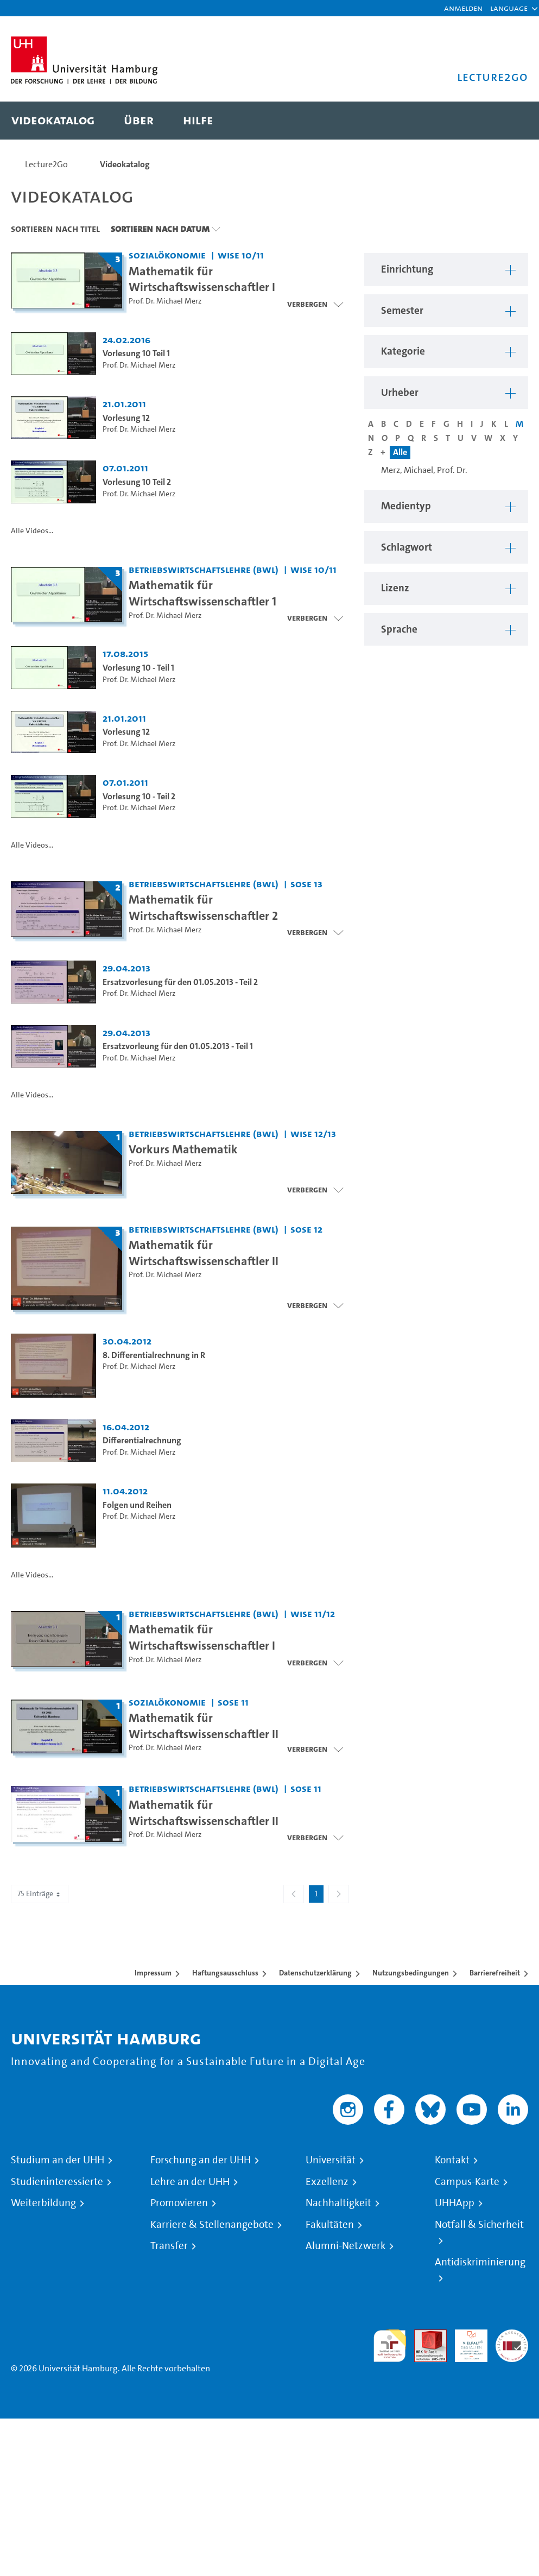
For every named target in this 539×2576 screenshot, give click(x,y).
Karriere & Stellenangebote (212, 2225)
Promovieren (179, 2203)
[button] (509, 8)
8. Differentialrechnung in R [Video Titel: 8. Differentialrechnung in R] (154, 1355)
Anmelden (463, 8)
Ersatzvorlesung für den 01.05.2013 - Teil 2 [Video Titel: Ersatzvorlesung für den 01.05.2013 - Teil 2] (180, 982)
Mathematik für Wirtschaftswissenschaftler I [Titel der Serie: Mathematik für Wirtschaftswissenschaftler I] (202, 279)
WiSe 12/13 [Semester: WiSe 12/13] (313, 1133)
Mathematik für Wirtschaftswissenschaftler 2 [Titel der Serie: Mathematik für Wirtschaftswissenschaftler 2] (203, 907)
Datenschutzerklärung (315, 1972)
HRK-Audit (465, 2342)
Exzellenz (327, 2182)
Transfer (169, 2246)
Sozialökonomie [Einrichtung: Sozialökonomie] (167, 255)
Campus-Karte (467, 2182)
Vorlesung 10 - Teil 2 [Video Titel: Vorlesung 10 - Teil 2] (139, 796)
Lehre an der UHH (190, 2182)
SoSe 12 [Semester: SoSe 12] (306, 1229)
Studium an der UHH (57, 2160)
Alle (400, 452)
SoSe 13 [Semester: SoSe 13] (306, 884)
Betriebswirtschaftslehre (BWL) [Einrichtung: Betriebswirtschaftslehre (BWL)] (203, 569)
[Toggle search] (509, 121)
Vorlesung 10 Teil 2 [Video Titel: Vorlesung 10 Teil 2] (137, 482)
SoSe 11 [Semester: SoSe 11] (233, 1702)
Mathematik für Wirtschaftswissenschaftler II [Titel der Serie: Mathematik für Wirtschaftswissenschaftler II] (203, 1252)
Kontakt (452, 2160)
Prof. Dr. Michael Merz (165, 301)
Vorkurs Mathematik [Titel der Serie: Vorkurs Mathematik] (183, 1149)
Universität (331, 2160)
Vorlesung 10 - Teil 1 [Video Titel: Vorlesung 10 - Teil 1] (138, 667)
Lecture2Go (46, 164)
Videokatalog (125, 164)
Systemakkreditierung (512, 2335)
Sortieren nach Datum (160, 228)
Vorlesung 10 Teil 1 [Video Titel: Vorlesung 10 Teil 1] (136, 353)
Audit (424, 2335)
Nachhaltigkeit (338, 2203)
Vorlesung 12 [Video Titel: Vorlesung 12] (126, 418)
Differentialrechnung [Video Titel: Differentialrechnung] (142, 1440)
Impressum (153, 1972)
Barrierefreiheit (495, 1972)
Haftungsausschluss (225, 1972)
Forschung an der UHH (200, 2160)
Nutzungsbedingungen (410, 1972)
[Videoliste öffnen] (315, 1190)
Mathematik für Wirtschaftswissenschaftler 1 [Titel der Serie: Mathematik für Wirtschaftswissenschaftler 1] (202, 593)
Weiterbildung (43, 2203)
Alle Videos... (32, 531)
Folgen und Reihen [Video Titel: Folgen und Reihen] (137, 1505)
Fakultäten (330, 2225)
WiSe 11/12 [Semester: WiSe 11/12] (312, 1613)
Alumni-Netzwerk (345, 2246)
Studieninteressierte (57, 2182)
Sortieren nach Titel (55, 228)
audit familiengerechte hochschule (389, 2346)
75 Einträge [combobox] (39, 1894)
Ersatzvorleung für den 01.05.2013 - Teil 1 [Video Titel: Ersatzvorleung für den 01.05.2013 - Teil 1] (178, 1046)
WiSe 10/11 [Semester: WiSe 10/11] (241, 255)
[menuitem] (53, 121)
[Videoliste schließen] (315, 304)
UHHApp (454, 2203)
